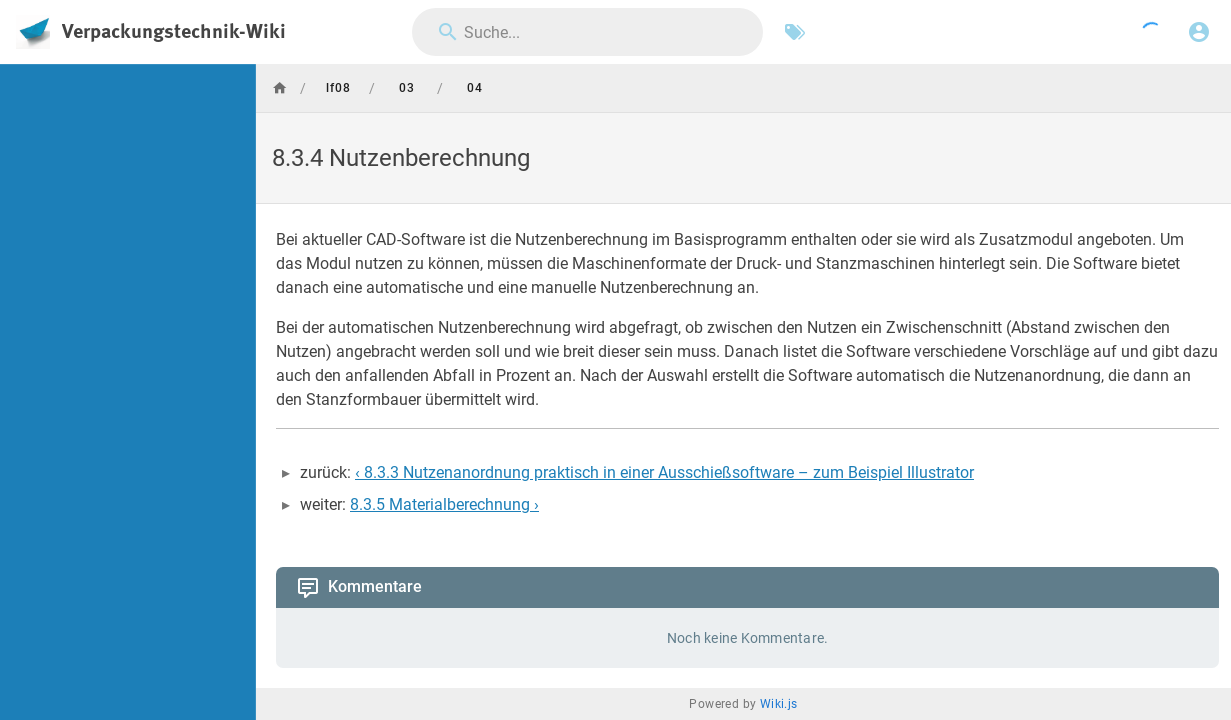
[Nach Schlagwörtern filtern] (795, 32)
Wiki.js (779, 704)
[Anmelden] (1199, 32)
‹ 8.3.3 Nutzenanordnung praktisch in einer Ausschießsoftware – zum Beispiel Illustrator (664, 472)
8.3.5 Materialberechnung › (444, 504)
